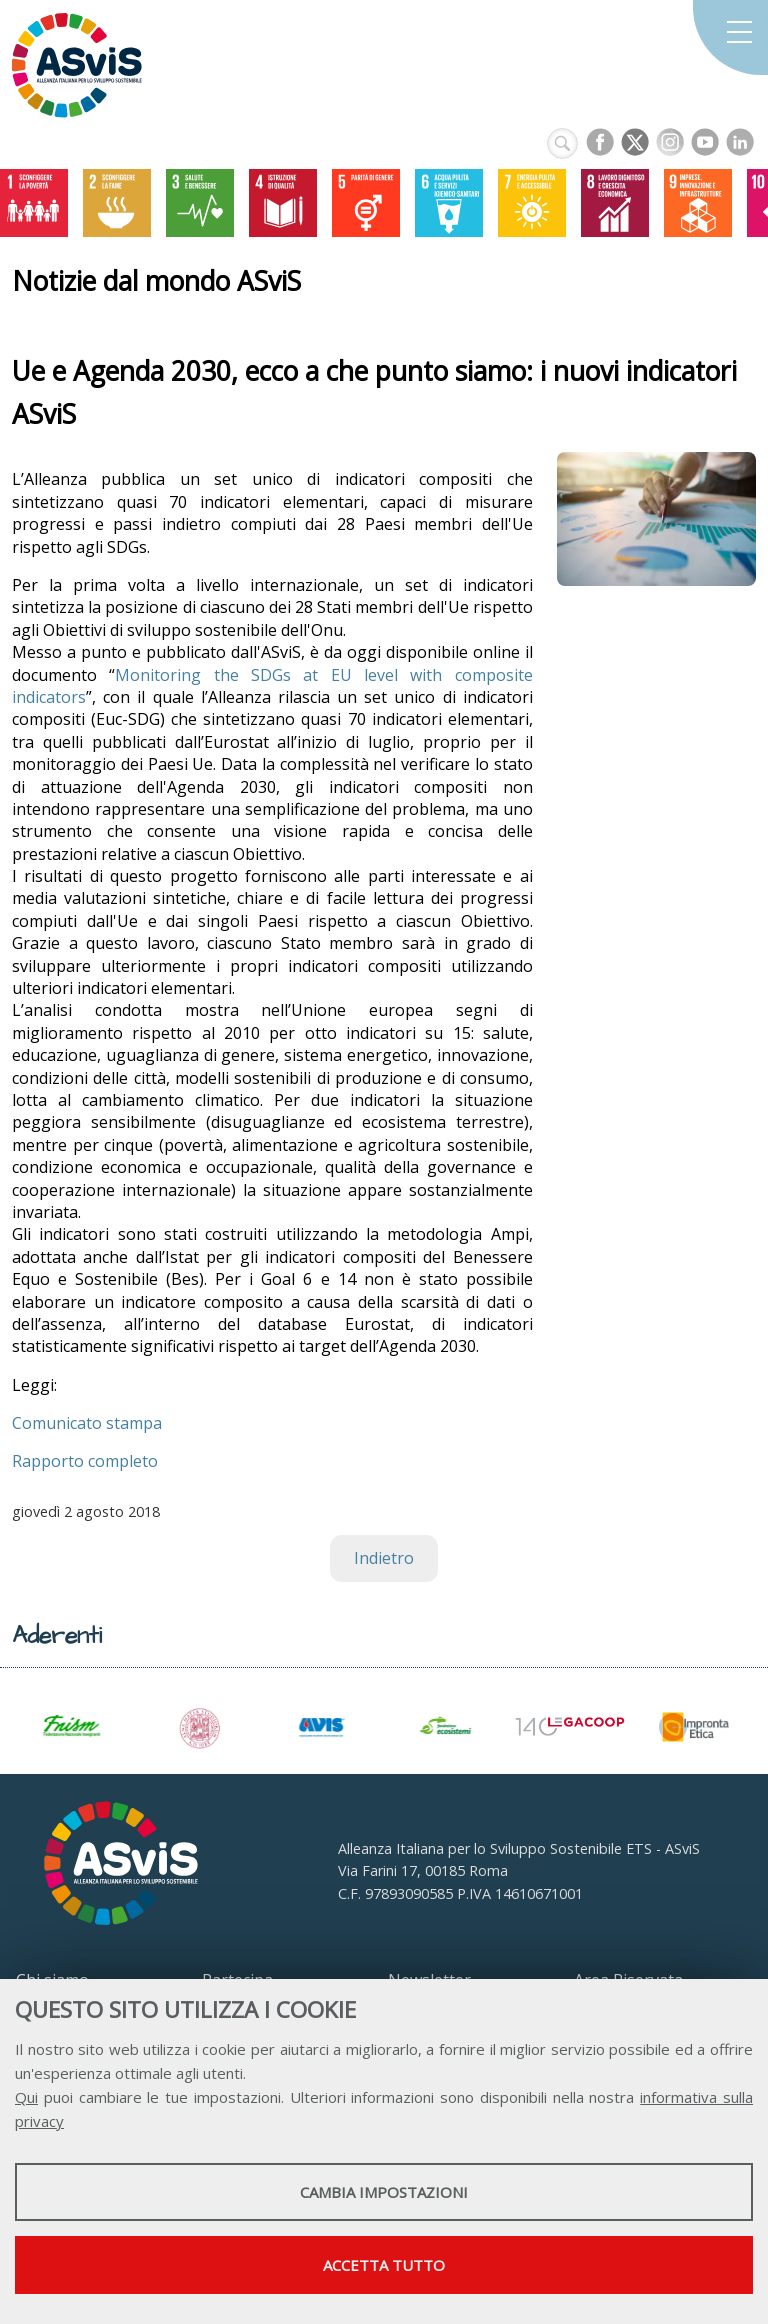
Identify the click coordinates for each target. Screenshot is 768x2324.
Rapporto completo (85, 1461)
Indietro (384, 1558)
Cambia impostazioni (384, 2192)
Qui (26, 2097)
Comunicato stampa (87, 1423)
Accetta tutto (384, 2265)
